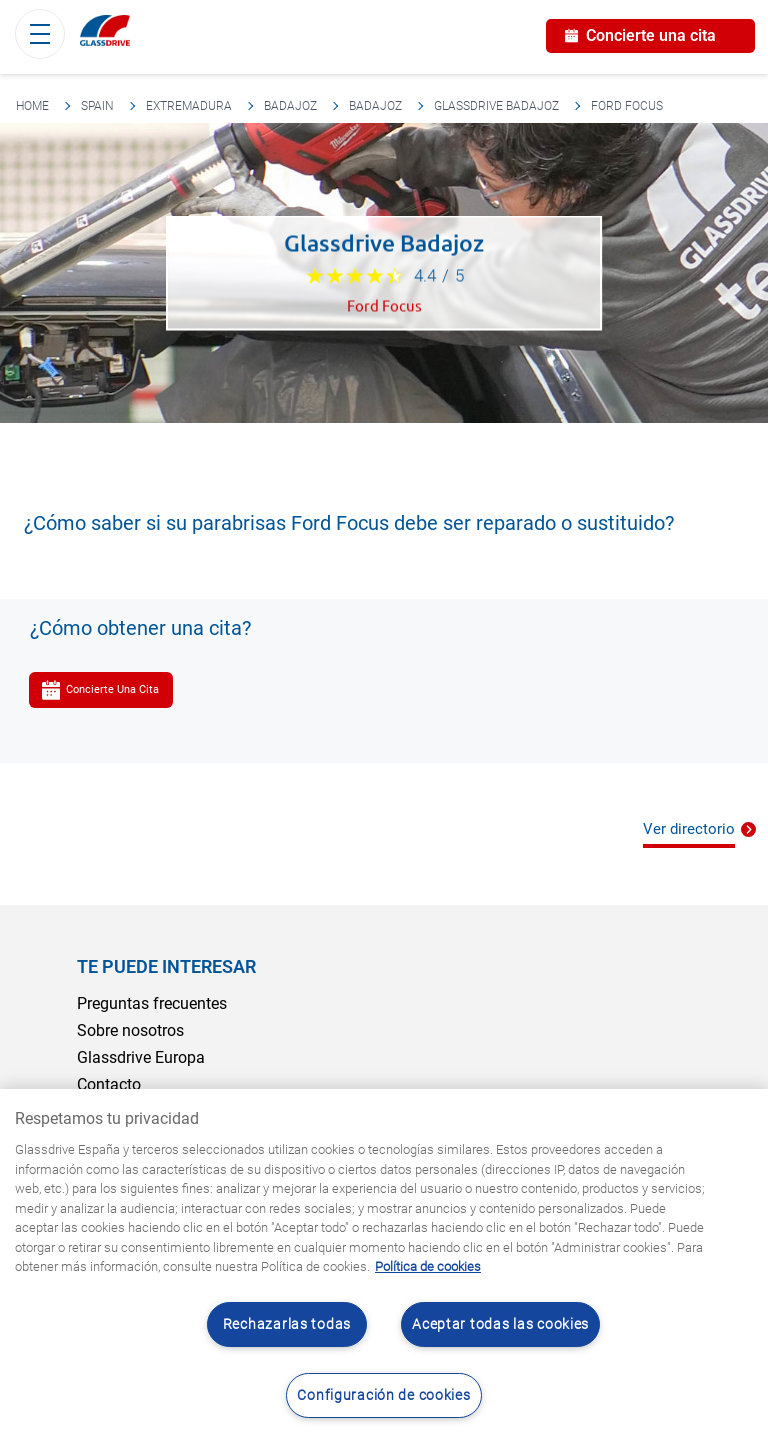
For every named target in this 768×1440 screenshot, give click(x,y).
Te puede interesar (166, 966)
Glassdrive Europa (141, 1057)
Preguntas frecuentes (152, 1003)
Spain (97, 106)
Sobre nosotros (130, 1030)
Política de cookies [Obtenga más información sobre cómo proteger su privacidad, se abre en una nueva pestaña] (428, 1266)
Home (32, 106)
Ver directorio (689, 829)
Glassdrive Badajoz (496, 106)
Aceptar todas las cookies (500, 1324)
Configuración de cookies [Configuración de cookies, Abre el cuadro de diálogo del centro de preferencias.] (383, 1395)
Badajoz (290, 106)
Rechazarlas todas (287, 1324)
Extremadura (189, 106)
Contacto (109, 1084)
